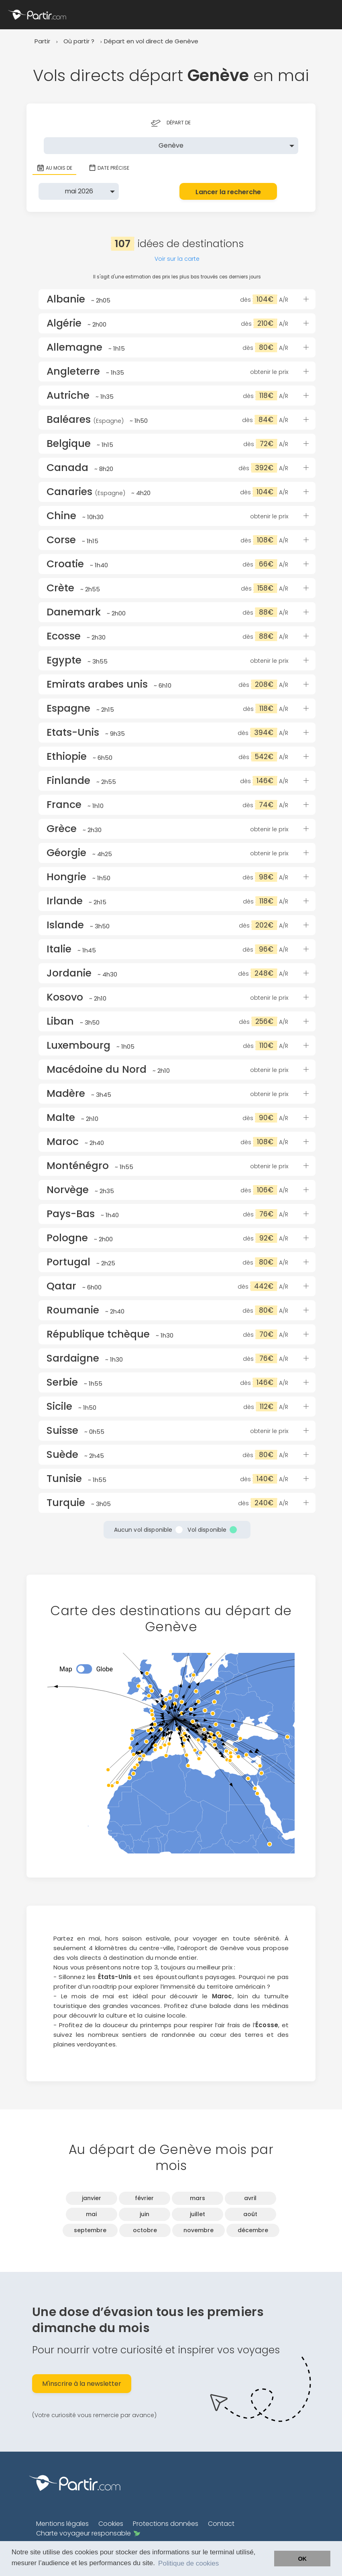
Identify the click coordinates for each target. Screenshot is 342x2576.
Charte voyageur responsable (88, 2533)
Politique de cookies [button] (188, 2563)
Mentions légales (62, 2523)
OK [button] (302, 2559)
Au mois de (54, 168)
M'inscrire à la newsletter (81, 2383)
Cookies (110, 2523)
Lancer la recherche (228, 192)
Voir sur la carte (177, 259)
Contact (221, 2523)
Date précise (108, 168)
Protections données (165, 2523)
